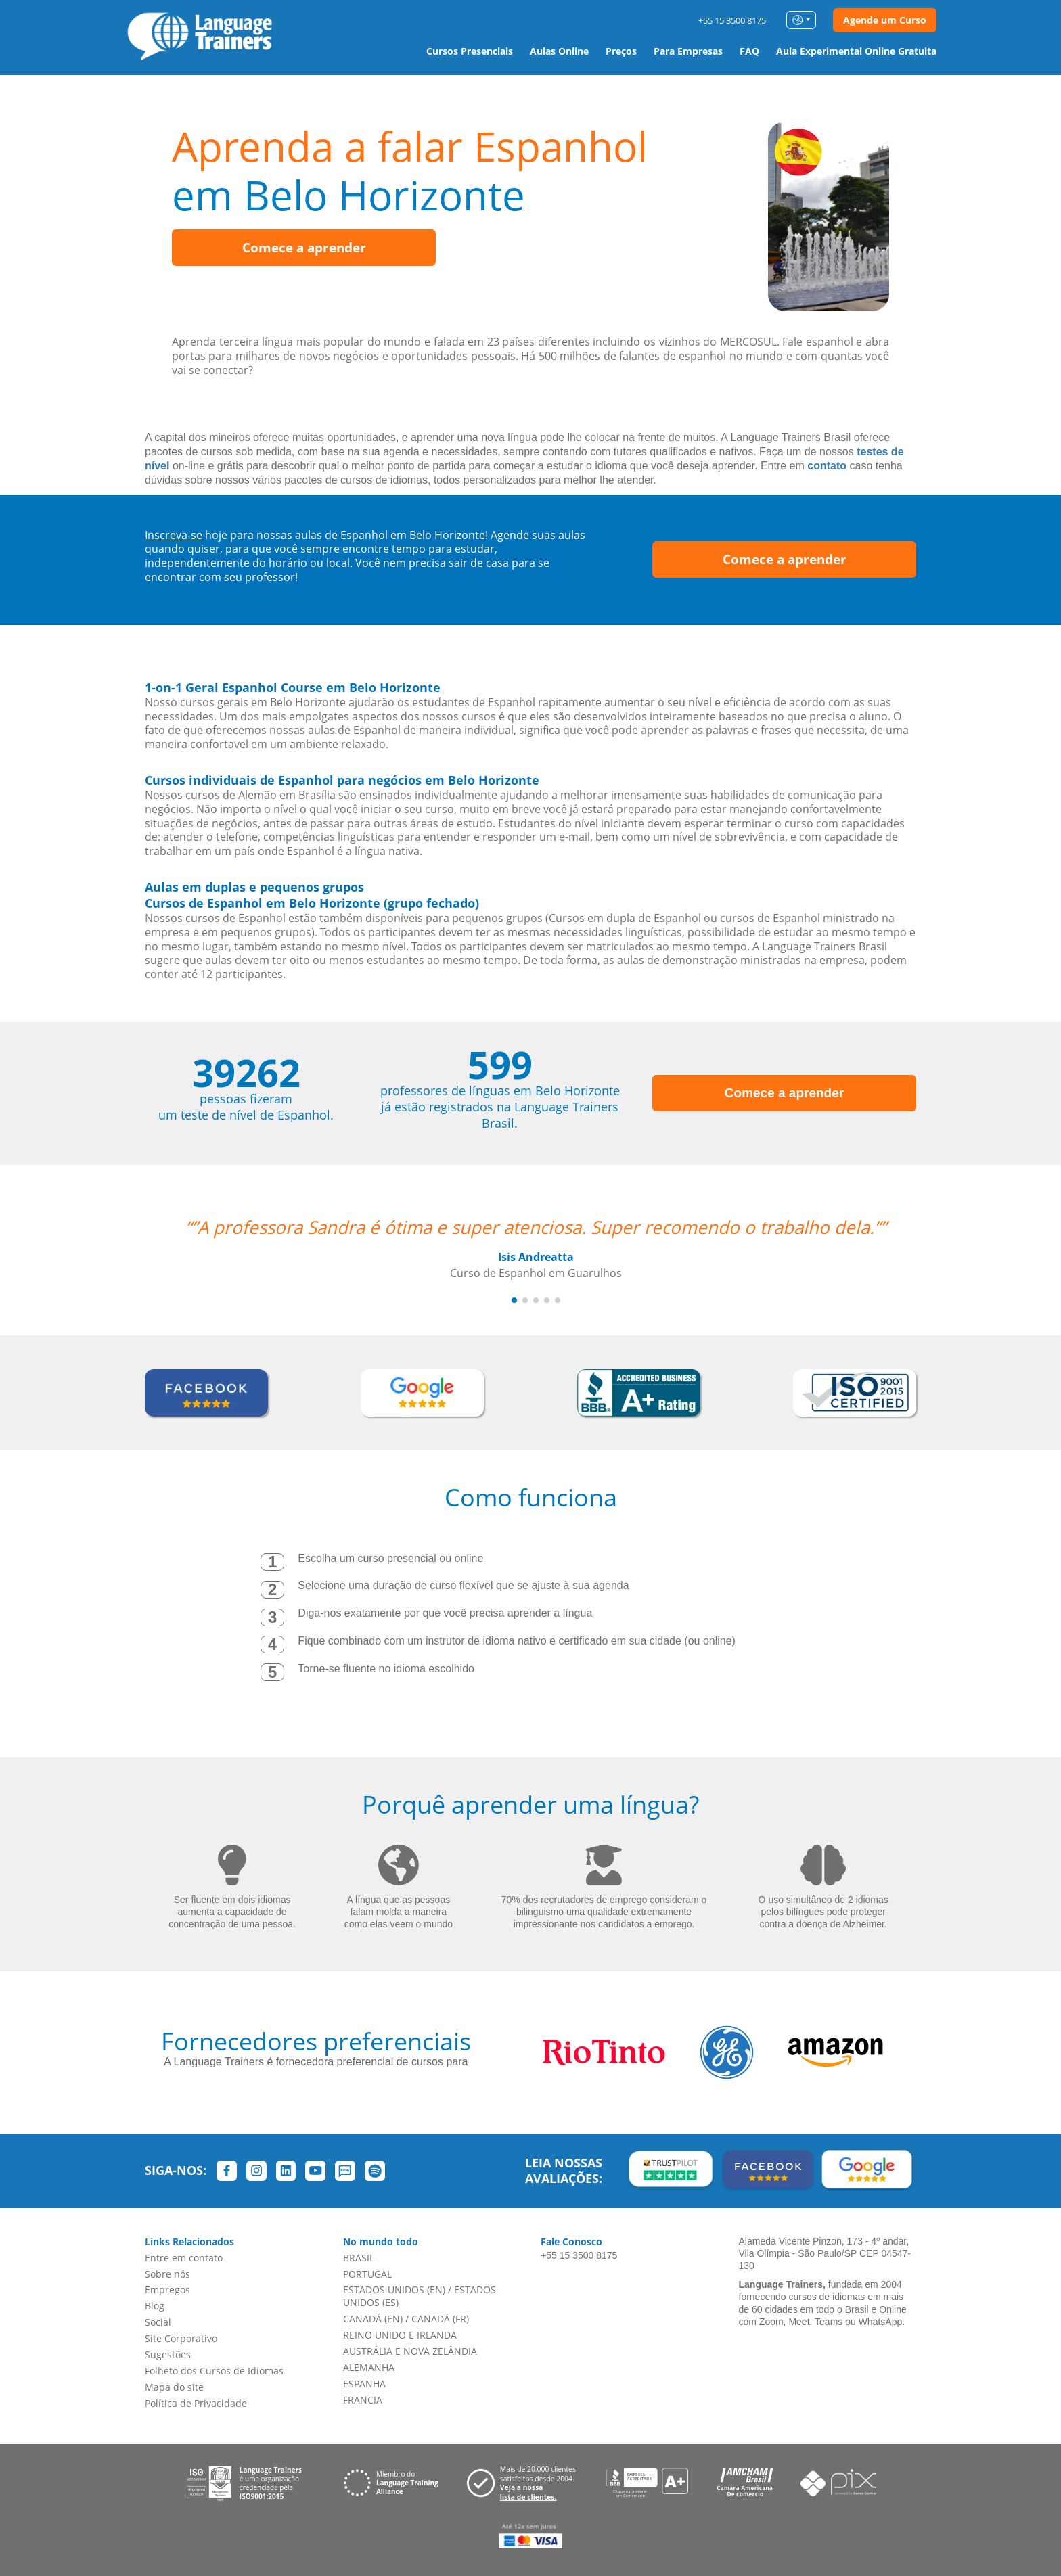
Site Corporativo (181, 2338)
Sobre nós (167, 2274)
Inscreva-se (173, 535)
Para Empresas (688, 51)
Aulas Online (559, 51)
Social (158, 2322)
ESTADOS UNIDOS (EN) (394, 2289)
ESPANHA (364, 2383)
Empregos (167, 2289)
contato (826, 466)
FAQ (749, 51)
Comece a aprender (304, 247)
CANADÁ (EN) (373, 2318)
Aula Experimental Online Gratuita (856, 51)
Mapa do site (174, 2386)
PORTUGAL (367, 2274)
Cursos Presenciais (469, 51)
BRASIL (358, 2257)
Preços (621, 51)
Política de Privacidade (196, 2403)
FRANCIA (362, 2399)
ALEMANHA (368, 2367)
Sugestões (168, 2354)
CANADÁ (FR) (440, 2318)
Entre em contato (184, 2257)
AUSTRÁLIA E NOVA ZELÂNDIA (410, 2351)
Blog (154, 2305)
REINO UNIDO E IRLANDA (400, 2334)
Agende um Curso (884, 20)
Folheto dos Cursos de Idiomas (214, 2370)
